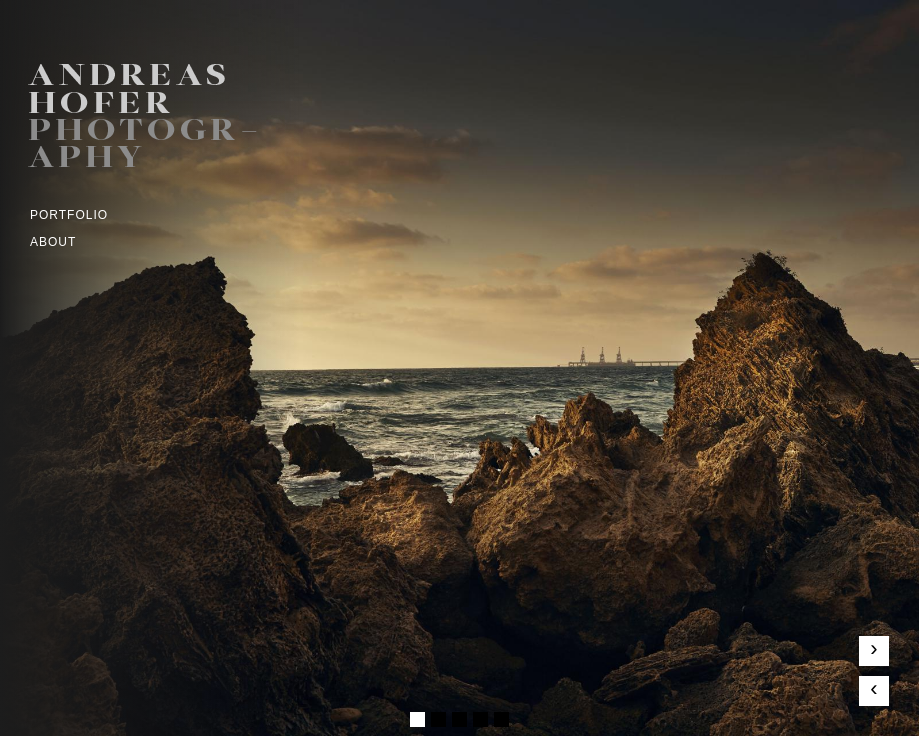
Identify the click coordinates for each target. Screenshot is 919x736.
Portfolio (69, 215)
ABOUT (53, 242)
